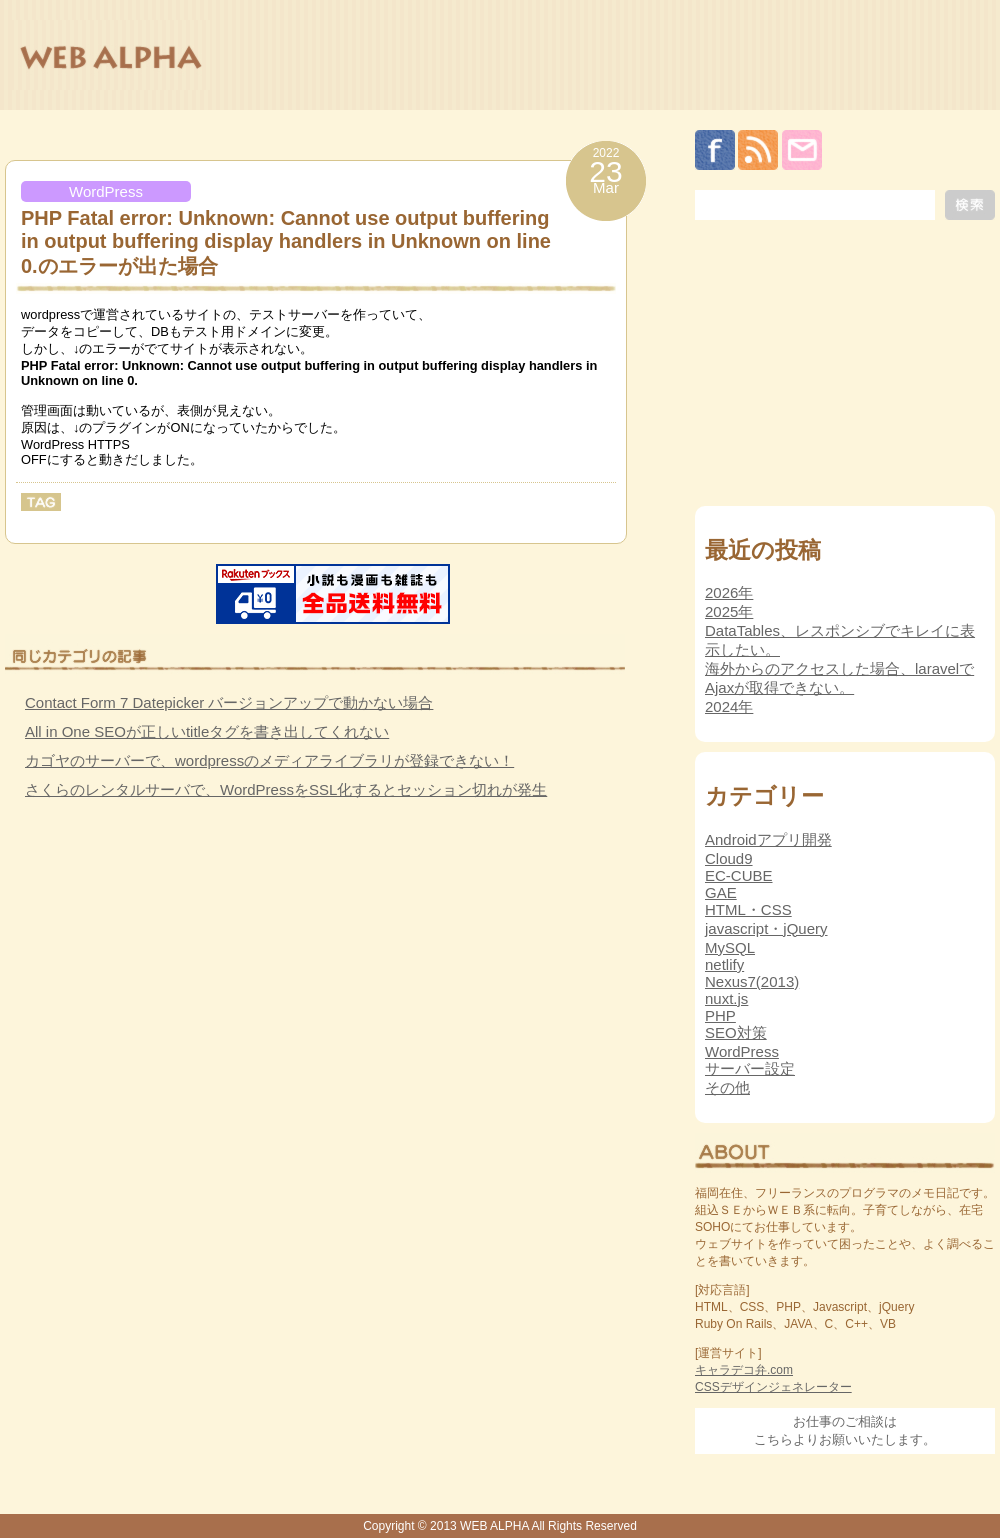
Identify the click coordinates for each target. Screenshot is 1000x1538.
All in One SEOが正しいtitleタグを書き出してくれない (207, 731)
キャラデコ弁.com (744, 1370)
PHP (720, 1015)
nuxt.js (726, 998)
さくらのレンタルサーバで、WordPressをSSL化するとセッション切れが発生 (286, 789)
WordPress (106, 191)
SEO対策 (736, 1032)
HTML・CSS (748, 909)
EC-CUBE (739, 875)
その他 (727, 1087)
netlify (724, 964)
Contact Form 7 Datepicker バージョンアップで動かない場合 (229, 702)
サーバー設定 (750, 1068)
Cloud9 (729, 858)
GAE (721, 892)
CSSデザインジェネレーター (773, 1387)
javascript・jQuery (766, 928)
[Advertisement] (155, 959)
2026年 (729, 592)
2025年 (729, 611)
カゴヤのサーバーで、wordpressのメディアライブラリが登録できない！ (269, 760)
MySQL (730, 947)
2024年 (729, 706)
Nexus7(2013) (752, 981)
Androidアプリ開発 (768, 839)
